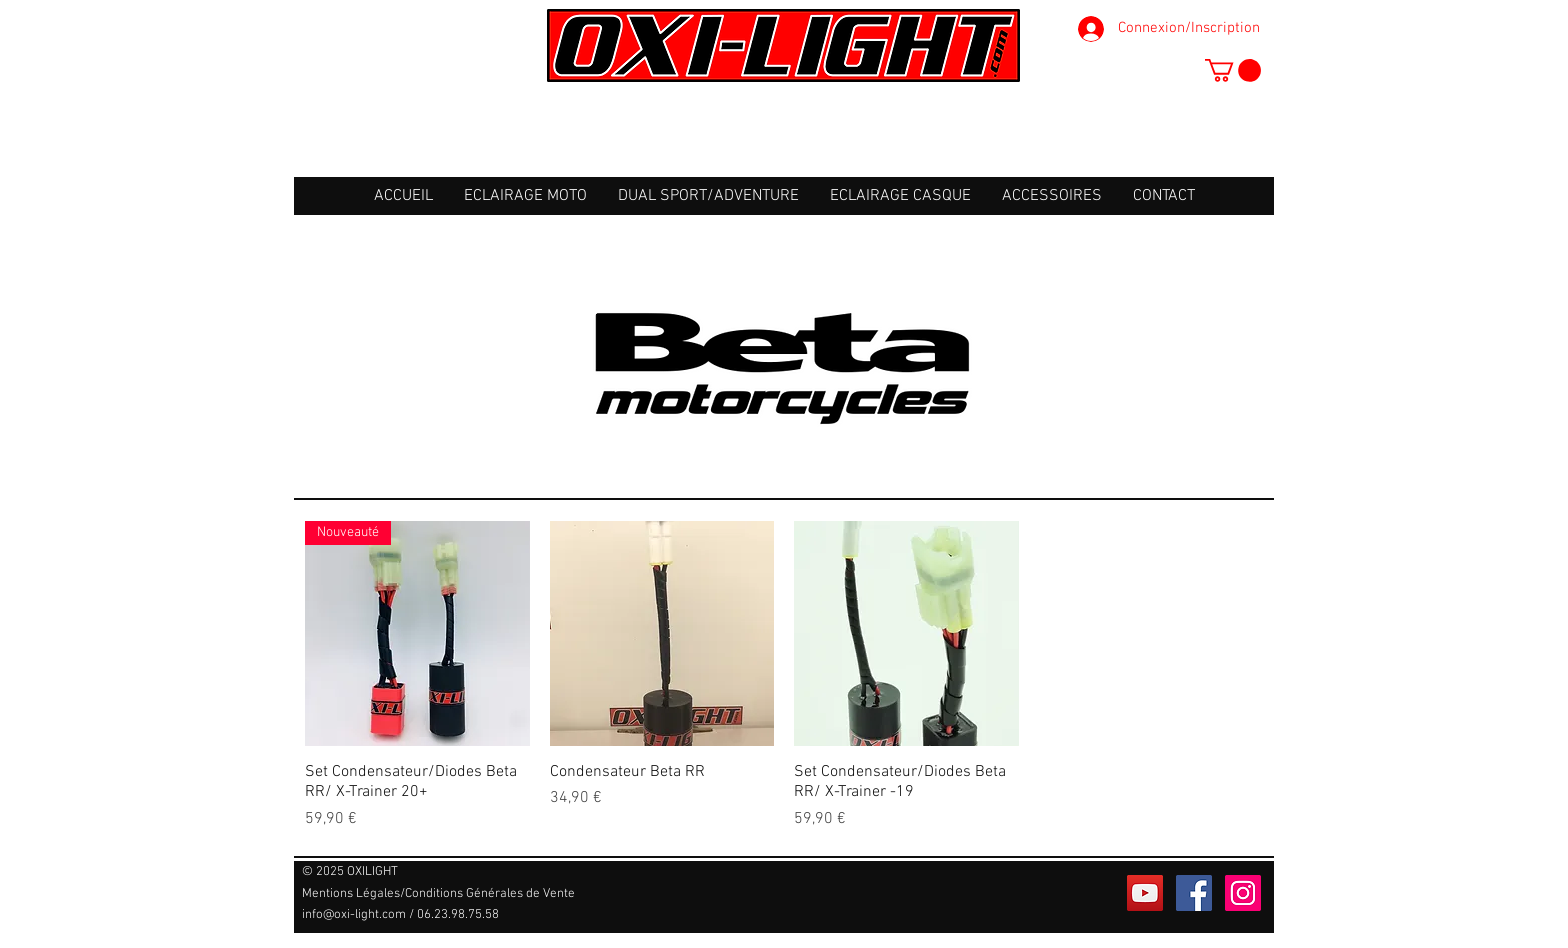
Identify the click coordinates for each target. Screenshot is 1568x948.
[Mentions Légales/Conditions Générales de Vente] (438, 893)
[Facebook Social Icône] (1194, 893)
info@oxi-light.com (354, 915)
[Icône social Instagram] (1243, 893)
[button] (1233, 70)
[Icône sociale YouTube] (1145, 893)
